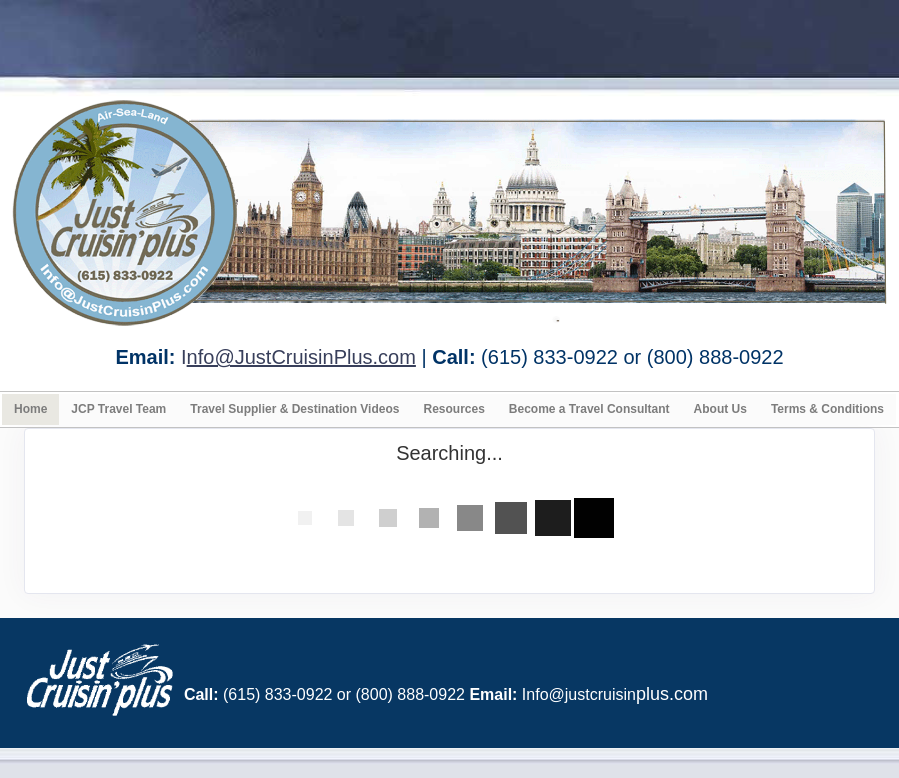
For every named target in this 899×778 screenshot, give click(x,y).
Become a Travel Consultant (589, 409)
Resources (453, 409)
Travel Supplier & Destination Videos (294, 409)
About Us (720, 409)
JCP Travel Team (118, 409)
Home (30, 409)
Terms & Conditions (827, 409)
